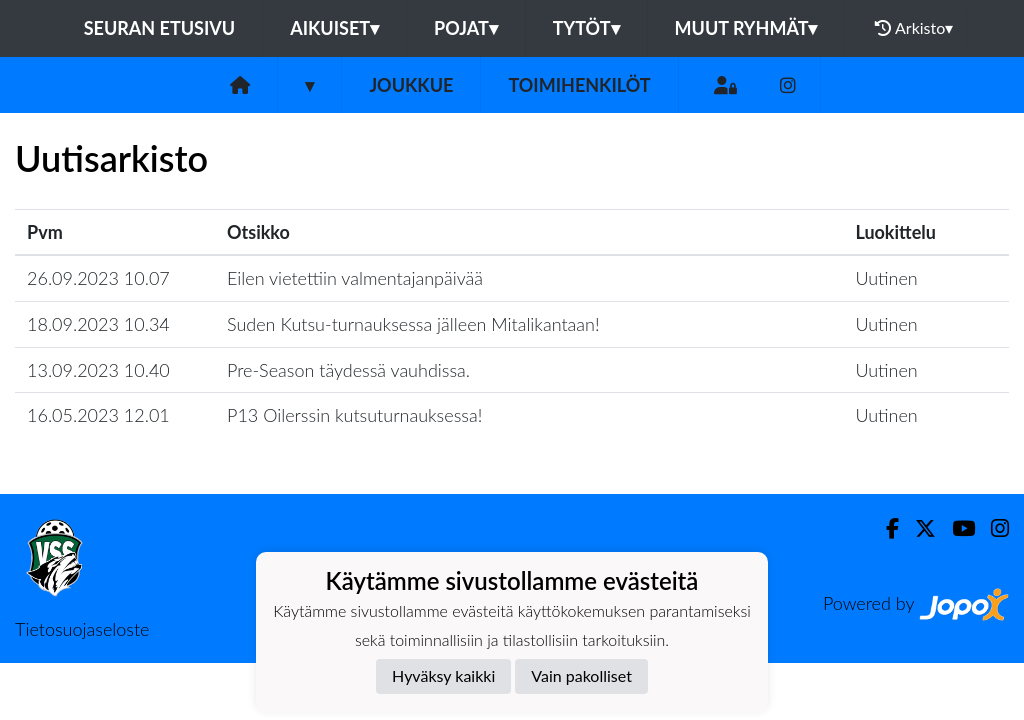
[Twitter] (917, 528)
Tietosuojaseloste (82, 629)
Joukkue (411, 85)
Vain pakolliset (581, 675)
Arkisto (914, 28)
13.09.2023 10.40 (98, 370)
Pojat (466, 28)
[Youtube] (955, 528)
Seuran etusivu (160, 28)
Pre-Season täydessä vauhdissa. (348, 370)
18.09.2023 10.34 (98, 324)
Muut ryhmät (746, 28)
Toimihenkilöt (579, 85)
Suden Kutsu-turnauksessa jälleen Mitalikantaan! (413, 324)
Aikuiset (334, 28)
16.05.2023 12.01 (98, 415)
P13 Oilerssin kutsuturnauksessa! (354, 415)
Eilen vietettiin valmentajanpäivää (355, 278)
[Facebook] (884, 528)
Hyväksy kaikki (443, 675)
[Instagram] (788, 85)
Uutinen (886, 278)
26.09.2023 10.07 (98, 278)
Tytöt (586, 28)
